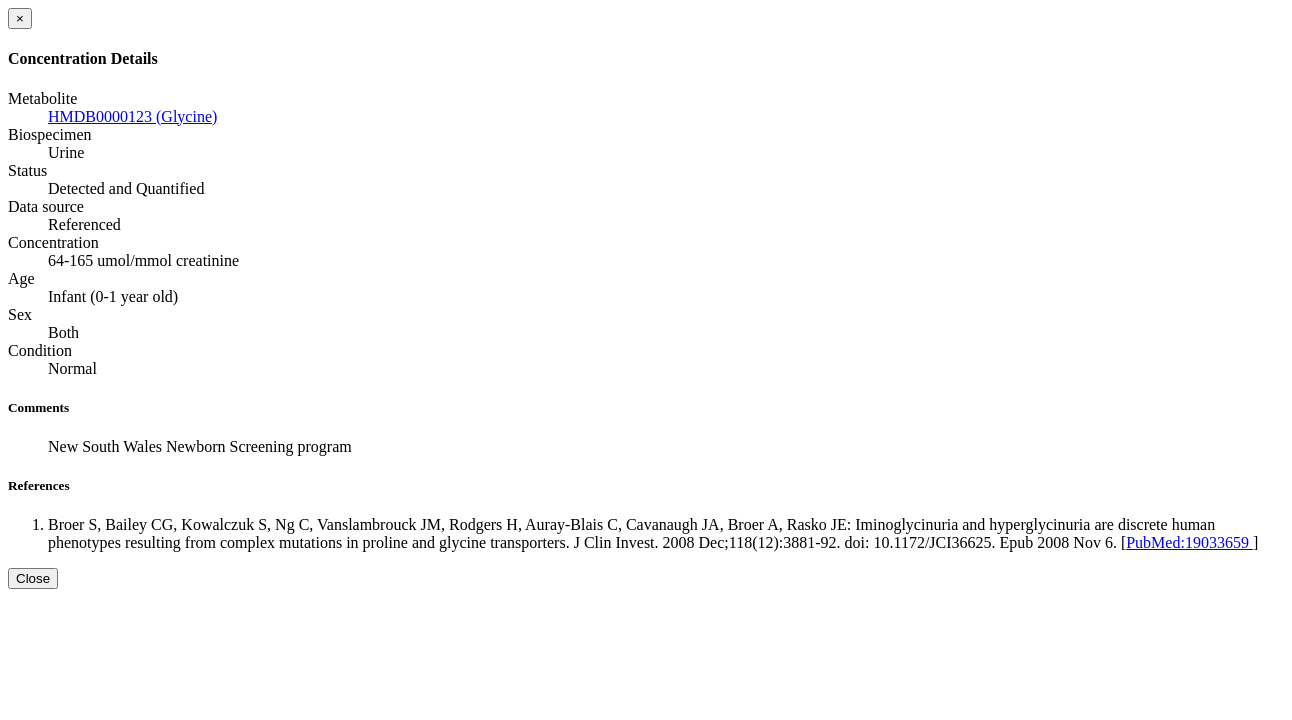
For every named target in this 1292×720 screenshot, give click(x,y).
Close (33, 578)
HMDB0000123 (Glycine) (132, 116)
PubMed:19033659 (1189, 542)
